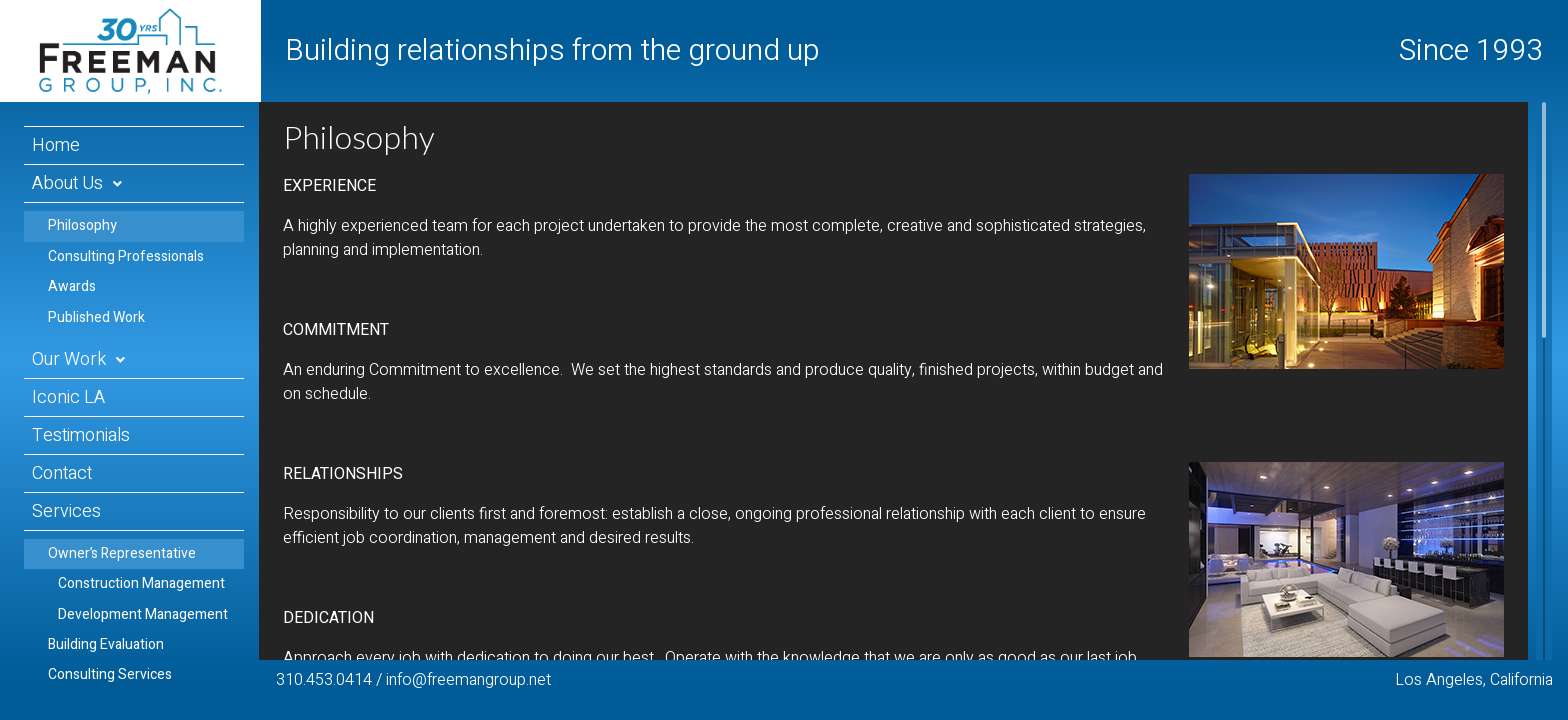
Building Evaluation (106, 644)
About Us (67, 183)
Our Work (69, 359)
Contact (62, 473)
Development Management (143, 614)
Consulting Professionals (126, 256)
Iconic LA (68, 397)
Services (66, 511)
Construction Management (141, 583)
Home (56, 145)
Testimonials (81, 435)
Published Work (96, 317)
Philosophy (82, 225)
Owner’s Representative (122, 553)
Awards (72, 286)
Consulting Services (110, 674)
